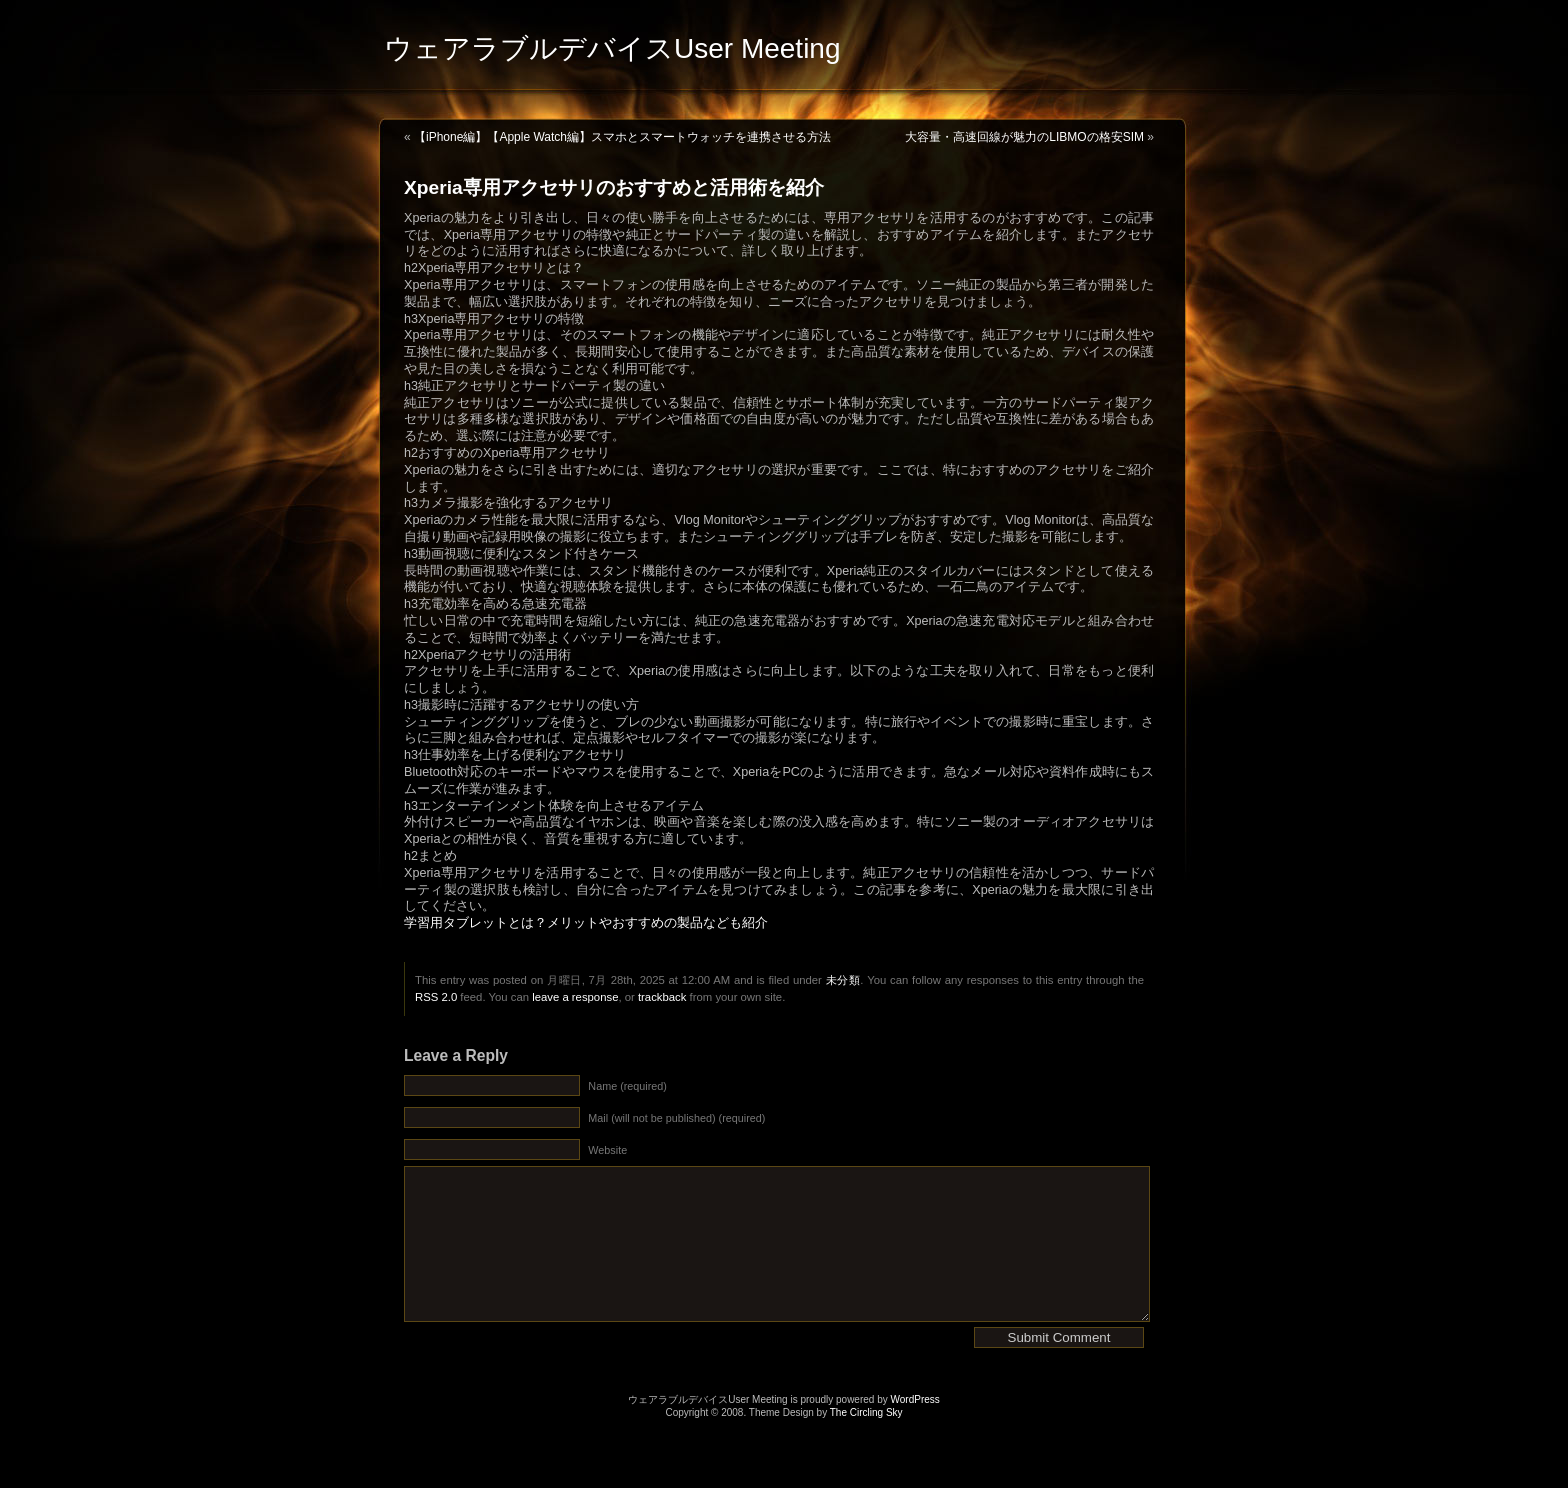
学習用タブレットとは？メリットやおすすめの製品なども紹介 (586, 923)
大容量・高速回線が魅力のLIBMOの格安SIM (1024, 137)
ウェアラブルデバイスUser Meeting (612, 48)
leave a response (575, 997)
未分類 (843, 980)
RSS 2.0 (436, 997)
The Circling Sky (866, 1442)
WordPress (915, 1429)
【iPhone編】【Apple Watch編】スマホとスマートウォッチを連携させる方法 (622, 137)
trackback (662, 997)
